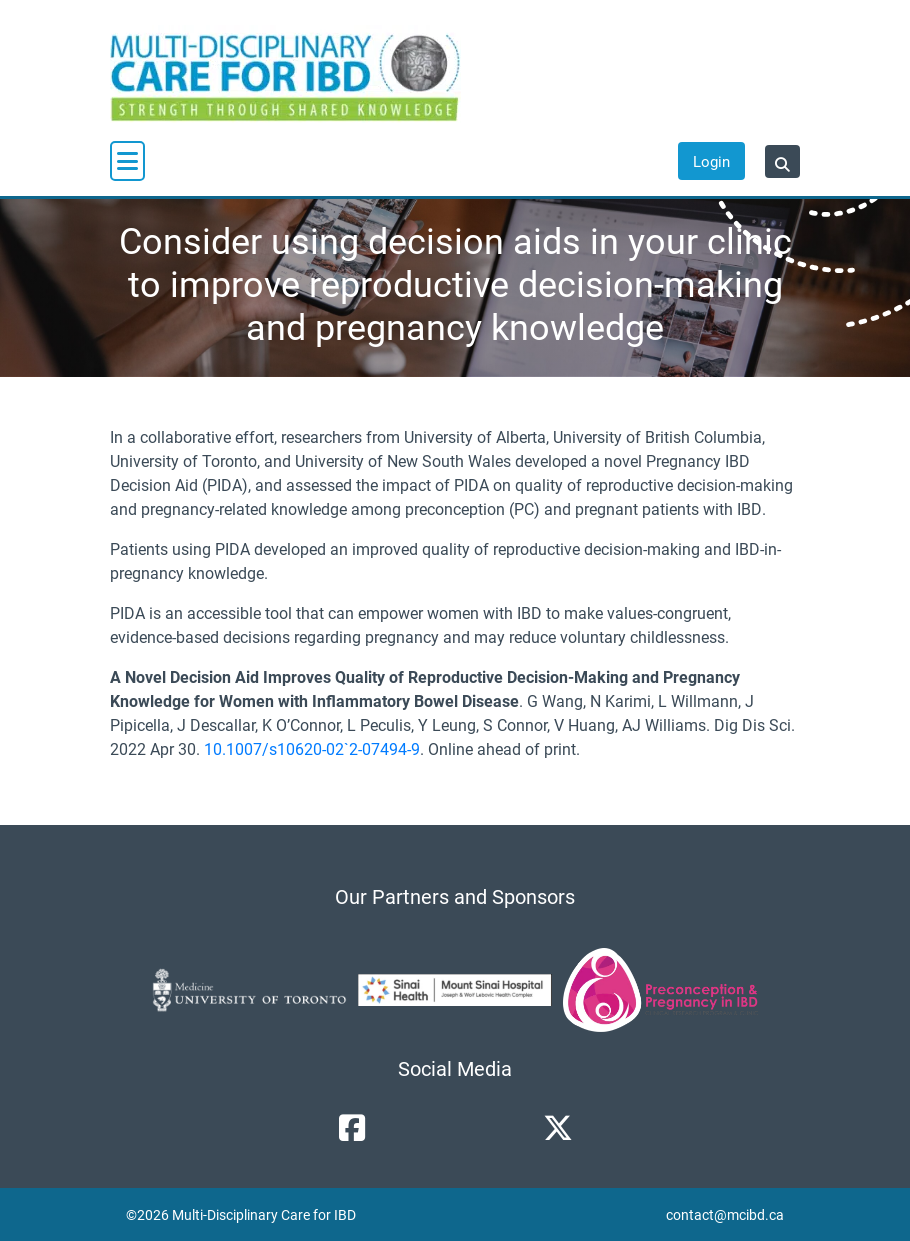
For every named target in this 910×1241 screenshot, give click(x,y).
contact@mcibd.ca (725, 1214)
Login (711, 161)
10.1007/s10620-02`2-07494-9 (312, 748)
